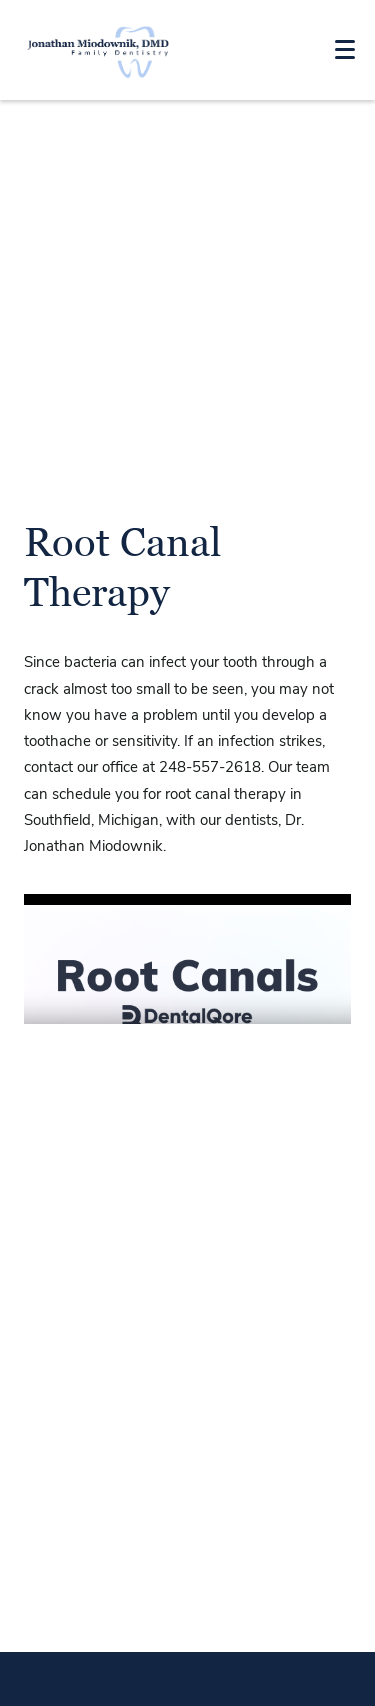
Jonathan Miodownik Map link (187, 1559)
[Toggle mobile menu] (345, 49)
